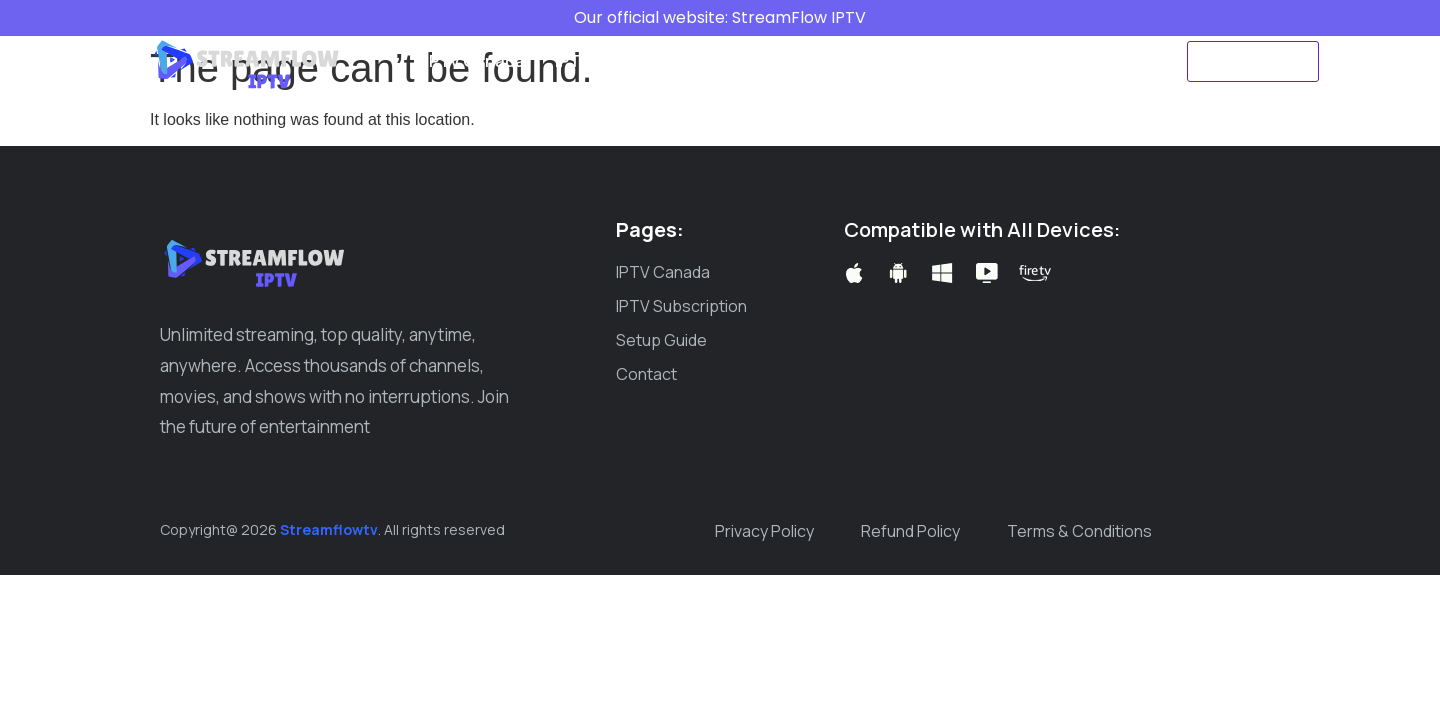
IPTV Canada (475, 61)
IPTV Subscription (623, 61)
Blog (866, 61)
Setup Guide (770, 61)
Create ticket (964, 61)
